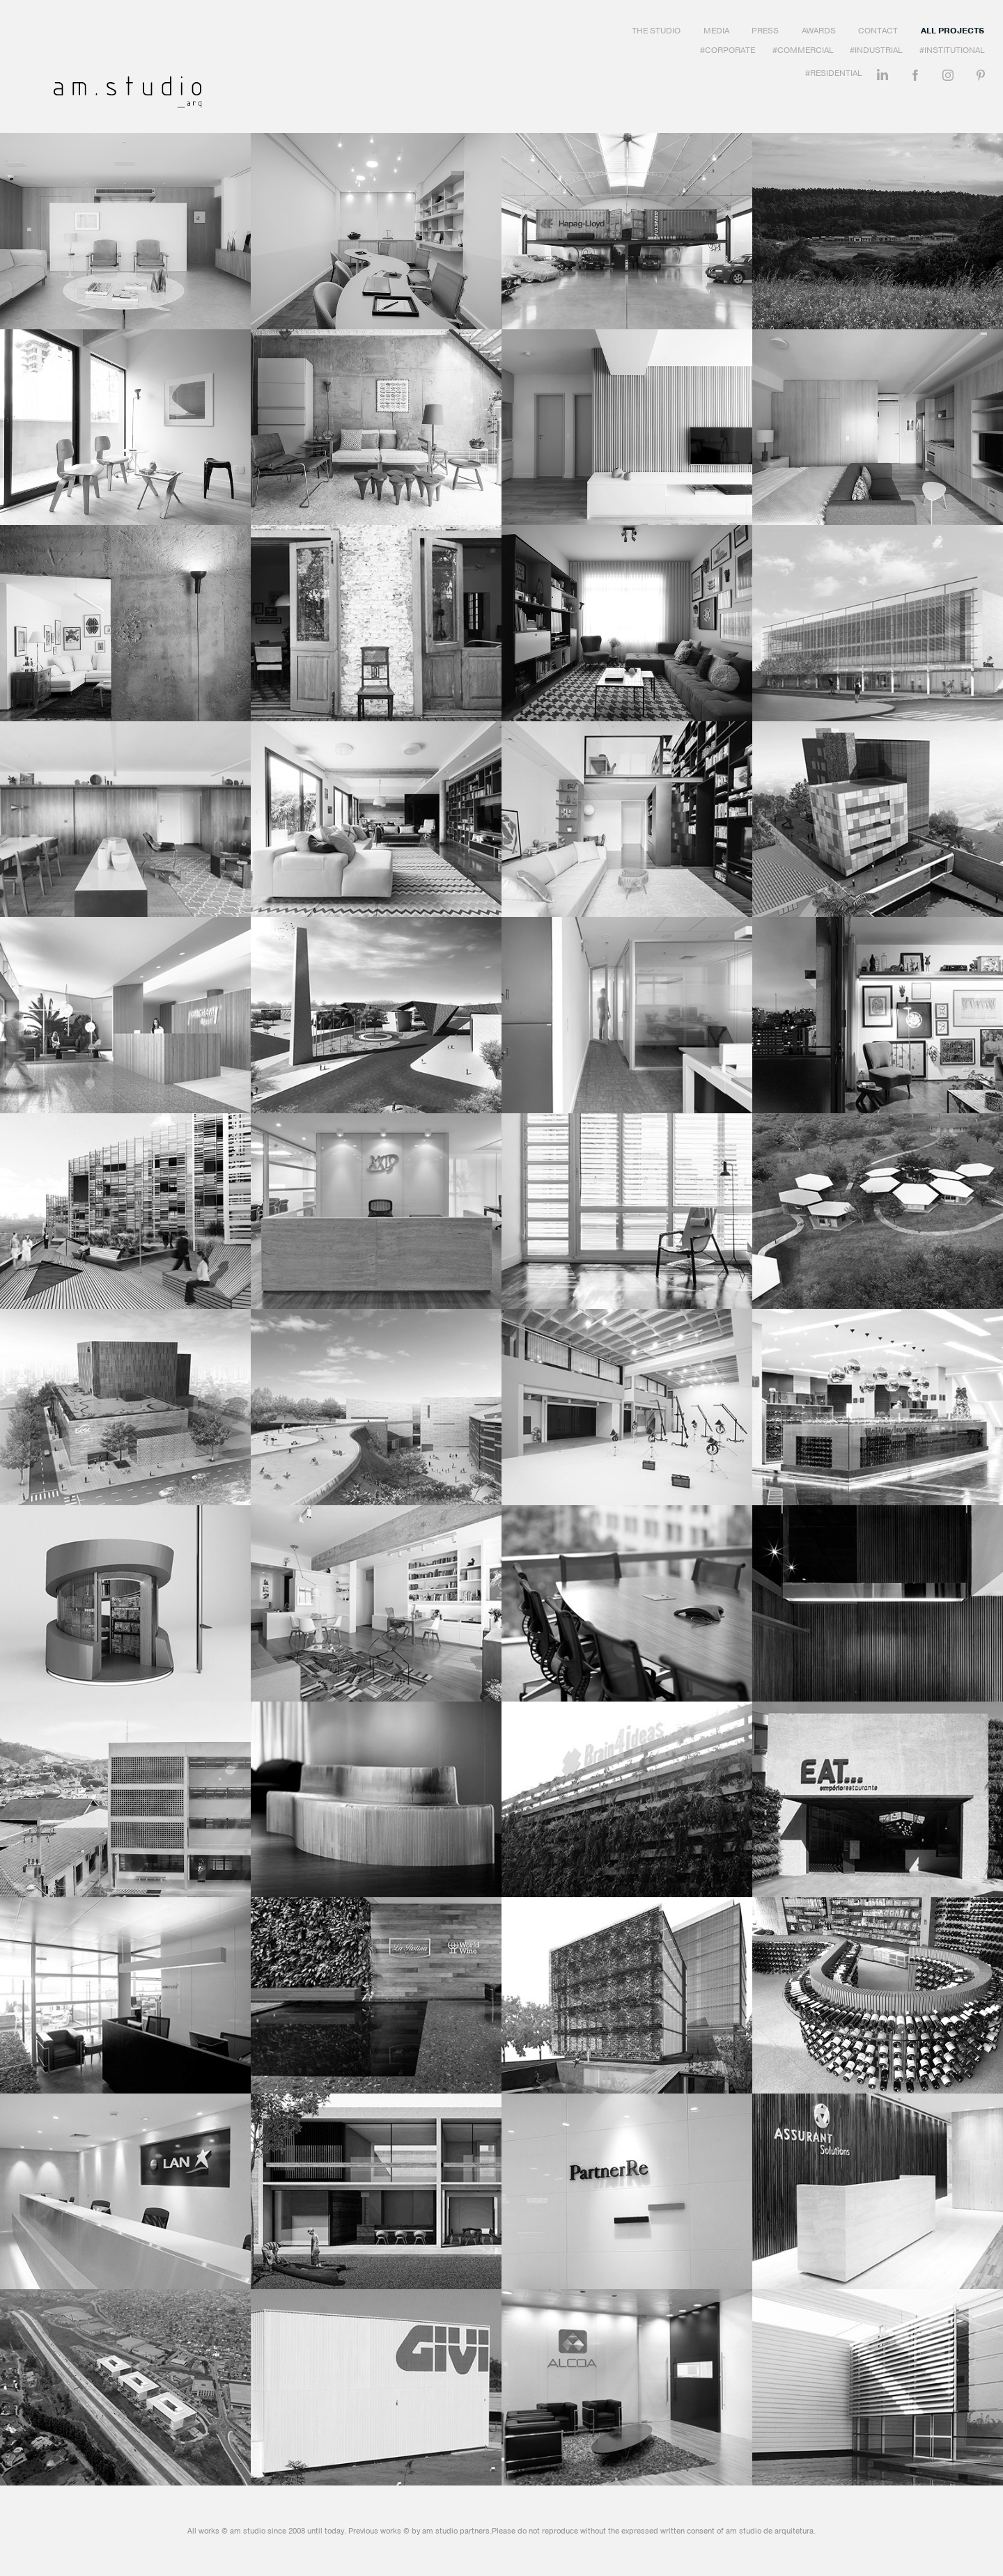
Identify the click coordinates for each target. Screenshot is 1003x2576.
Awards (819, 30)
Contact (878, 30)
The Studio (656, 30)
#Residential (833, 73)
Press (765, 30)
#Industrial (876, 50)
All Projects (952, 30)
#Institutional (951, 50)
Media (716, 30)
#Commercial (802, 50)
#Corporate (727, 50)
